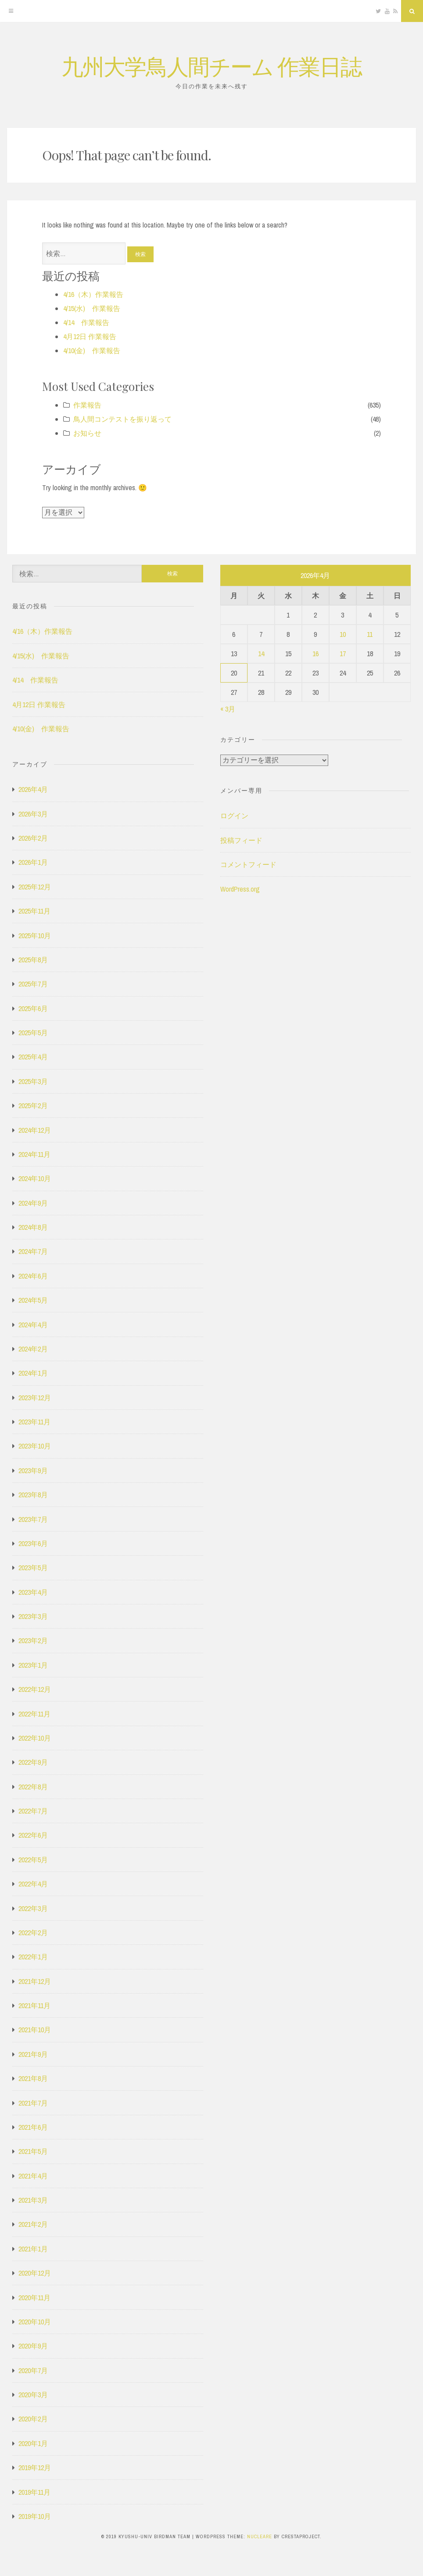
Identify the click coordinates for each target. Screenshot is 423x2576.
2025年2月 (33, 1105)
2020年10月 (34, 2322)
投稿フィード (241, 840)
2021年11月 (34, 2005)
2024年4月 (33, 1325)
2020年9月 (33, 2346)
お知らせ (87, 433)
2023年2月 (33, 1640)
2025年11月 (34, 911)
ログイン (234, 815)
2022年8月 (33, 1787)
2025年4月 (33, 1057)
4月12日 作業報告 (89, 336)
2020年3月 (33, 2394)
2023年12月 (34, 1397)
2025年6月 (33, 1008)
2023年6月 (33, 1543)
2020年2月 (33, 2419)
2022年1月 (33, 1957)
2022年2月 (33, 1932)
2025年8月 (33, 960)
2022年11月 (34, 1714)
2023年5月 (33, 1567)
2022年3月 (33, 1908)
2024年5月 (33, 1300)
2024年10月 (34, 1178)
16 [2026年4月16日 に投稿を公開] (315, 653)
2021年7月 (33, 2103)
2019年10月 (34, 2516)
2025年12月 (34, 887)
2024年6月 (33, 1276)
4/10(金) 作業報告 (91, 350)
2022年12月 (34, 1689)
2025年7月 (33, 984)
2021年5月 (33, 2151)
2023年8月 (33, 1494)
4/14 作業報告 (86, 322)
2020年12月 (34, 2273)
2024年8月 (33, 1227)
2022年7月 (33, 1811)
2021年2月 (33, 2224)
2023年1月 (33, 1665)
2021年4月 (33, 2176)
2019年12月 (34, 2467)
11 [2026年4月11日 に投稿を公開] (370, 634)
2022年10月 (34, 1738)
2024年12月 (34, 1130)
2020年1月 (33, 2443)
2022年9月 (33, 1762)
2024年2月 (33, 1349)
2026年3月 (33, 814)
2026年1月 (33, 862)
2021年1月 (33, 2249)
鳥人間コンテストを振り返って (122, 419)
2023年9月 (33, 1470)
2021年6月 (33, 2127)
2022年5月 (33, 1859)
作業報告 (87, 405)
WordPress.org (240, 889)
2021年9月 (33, 2054)
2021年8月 (33, 2078)
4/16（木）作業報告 (93, 294)
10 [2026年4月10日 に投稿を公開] (343, 634)
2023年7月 (33, 1519)
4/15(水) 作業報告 (91, 308)
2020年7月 (33, 2370)
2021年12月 (34, 1981)
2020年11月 (34, 2297)
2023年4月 (33, 1592)
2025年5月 (33, 1032)
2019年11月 (34, 2492)
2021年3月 (33, 2200)
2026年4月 (33, 789)
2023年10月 (34, 1446)
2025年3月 (33, 1081)
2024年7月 (33, 1251)
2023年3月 (33, 1616)
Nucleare (259, 2536)
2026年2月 (33, 838)
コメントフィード (248, 864)
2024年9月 (33, 1203)
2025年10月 (34, 935)
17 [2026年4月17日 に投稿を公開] (343, 653)
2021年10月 (34, 2029)
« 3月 (227, 709)
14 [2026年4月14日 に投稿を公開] (261, 653)
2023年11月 (34, 1422)
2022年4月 (33, 1884)
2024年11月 (34, 1154)
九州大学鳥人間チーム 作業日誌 (211, 65)
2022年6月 (33, 1835)
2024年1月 (33, 1373)
